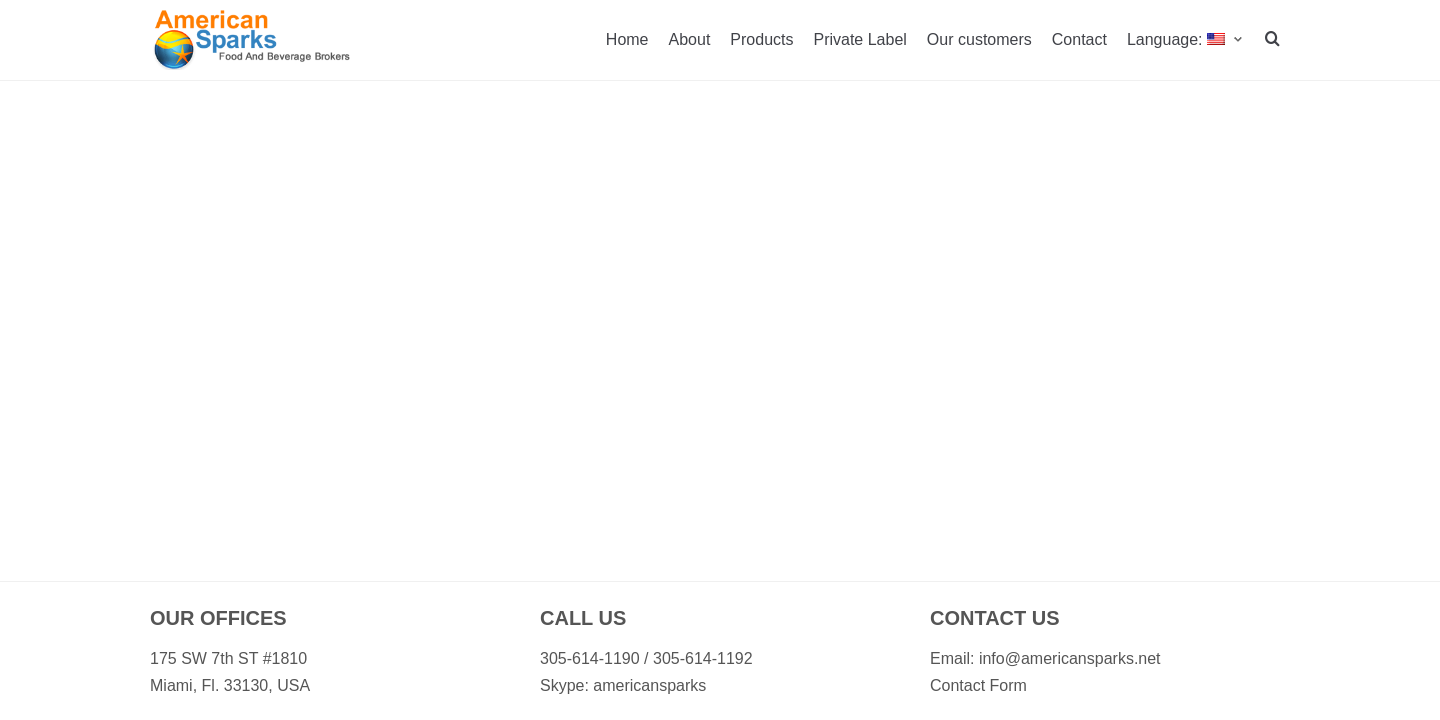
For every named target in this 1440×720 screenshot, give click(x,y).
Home (627, 39)
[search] (1272, 40)
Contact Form (978, 685)
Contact (1079, 39)
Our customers (979, 39)
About (690, 39)
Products (761, 39)
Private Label (859, 39)
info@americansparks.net (1070, 658)
